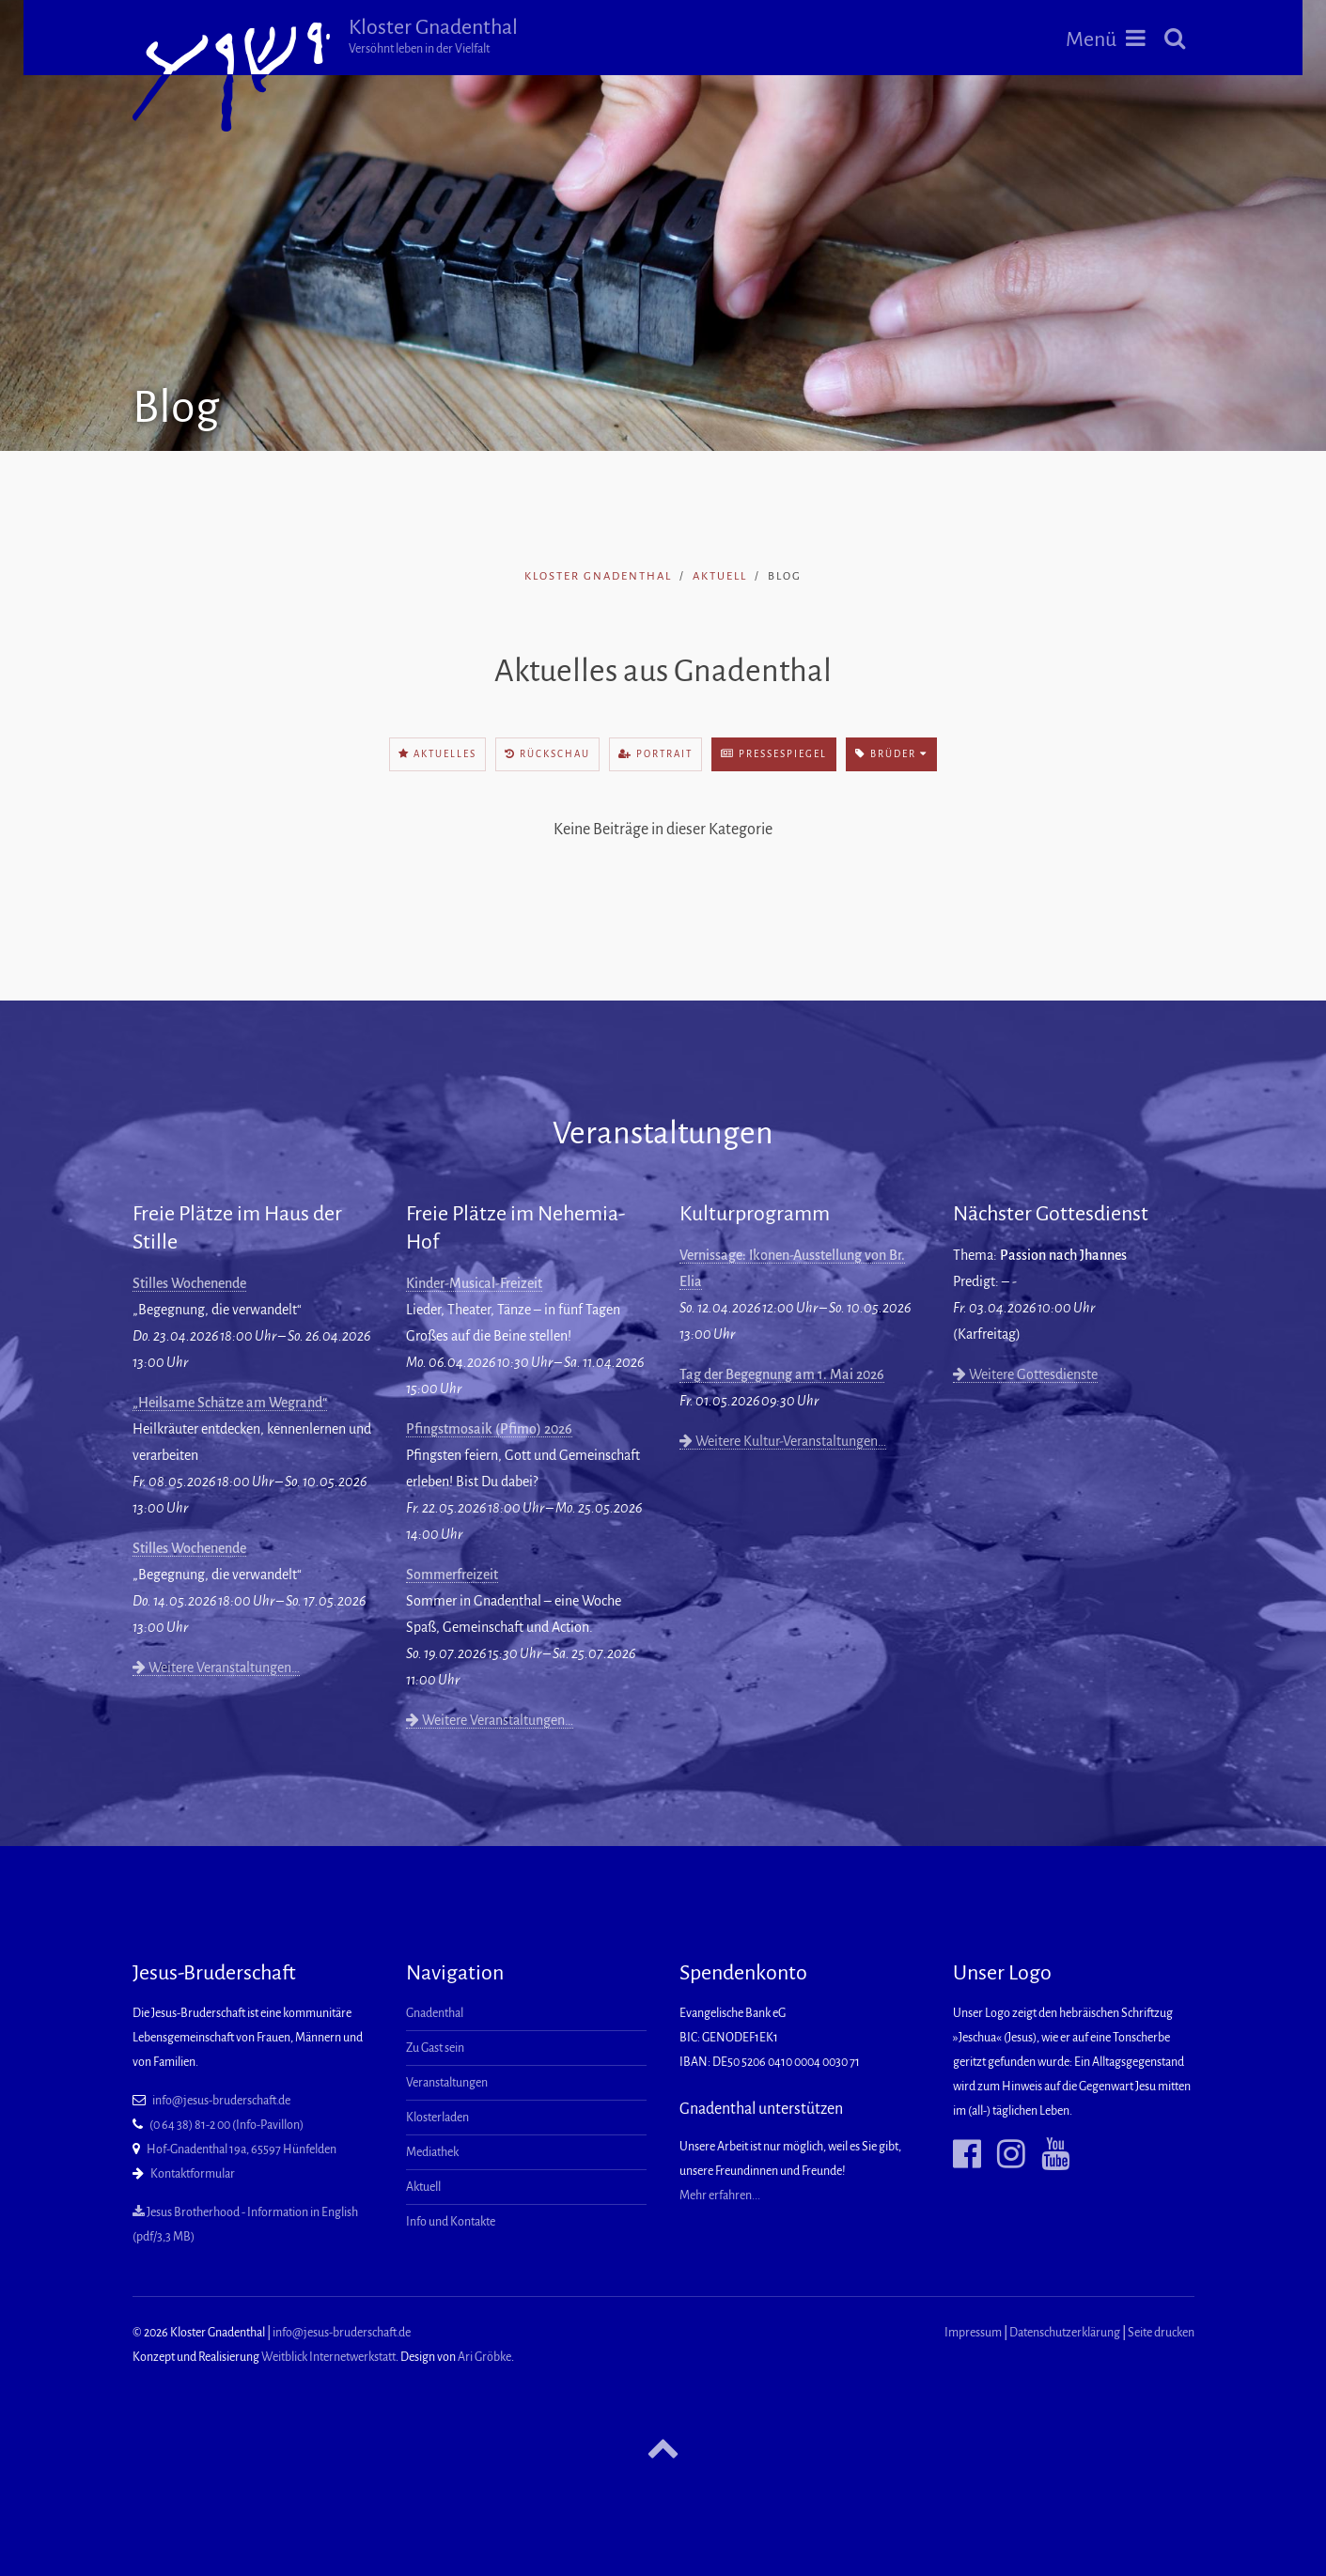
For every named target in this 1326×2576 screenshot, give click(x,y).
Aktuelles (437, 754)
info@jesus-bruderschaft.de (221, 2100)
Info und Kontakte (450, 2221)
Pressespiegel (774, 754)
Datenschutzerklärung (1064, 2332)
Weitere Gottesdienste (1025, 1374)
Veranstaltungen (447, 2082)
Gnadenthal (434, 2013)
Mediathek (432, 2152)
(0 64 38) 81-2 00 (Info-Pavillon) (226, 2125)
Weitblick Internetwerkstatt (328, 2357)
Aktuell (720, 576)
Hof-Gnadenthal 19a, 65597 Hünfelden (241, 2149)
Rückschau (547, 754)
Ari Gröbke (484, 2357)
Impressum (973, 2332)
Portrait (655, 754)
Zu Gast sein (435, 2048)
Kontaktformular (192, 2173)
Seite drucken (1161, 2332)
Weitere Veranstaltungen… (216, 1667)
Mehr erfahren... (719, 2195)
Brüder (891, 754)
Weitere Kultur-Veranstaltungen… (782, 1441)
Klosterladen (437, 2117)
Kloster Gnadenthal (433, 35)
